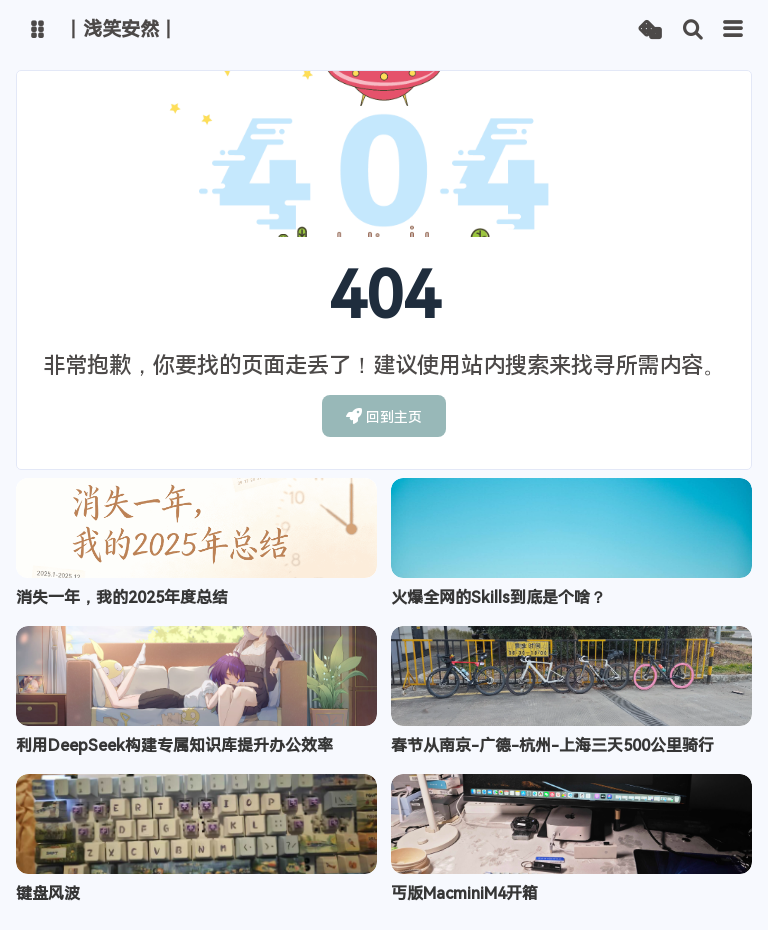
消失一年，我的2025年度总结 (122, 597)
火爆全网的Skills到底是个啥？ (498, 597)
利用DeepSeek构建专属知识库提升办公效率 (174, 745)
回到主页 (384, 416)
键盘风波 (48, 893)
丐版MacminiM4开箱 (464, 893)
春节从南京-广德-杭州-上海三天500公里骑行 (552, 745)
